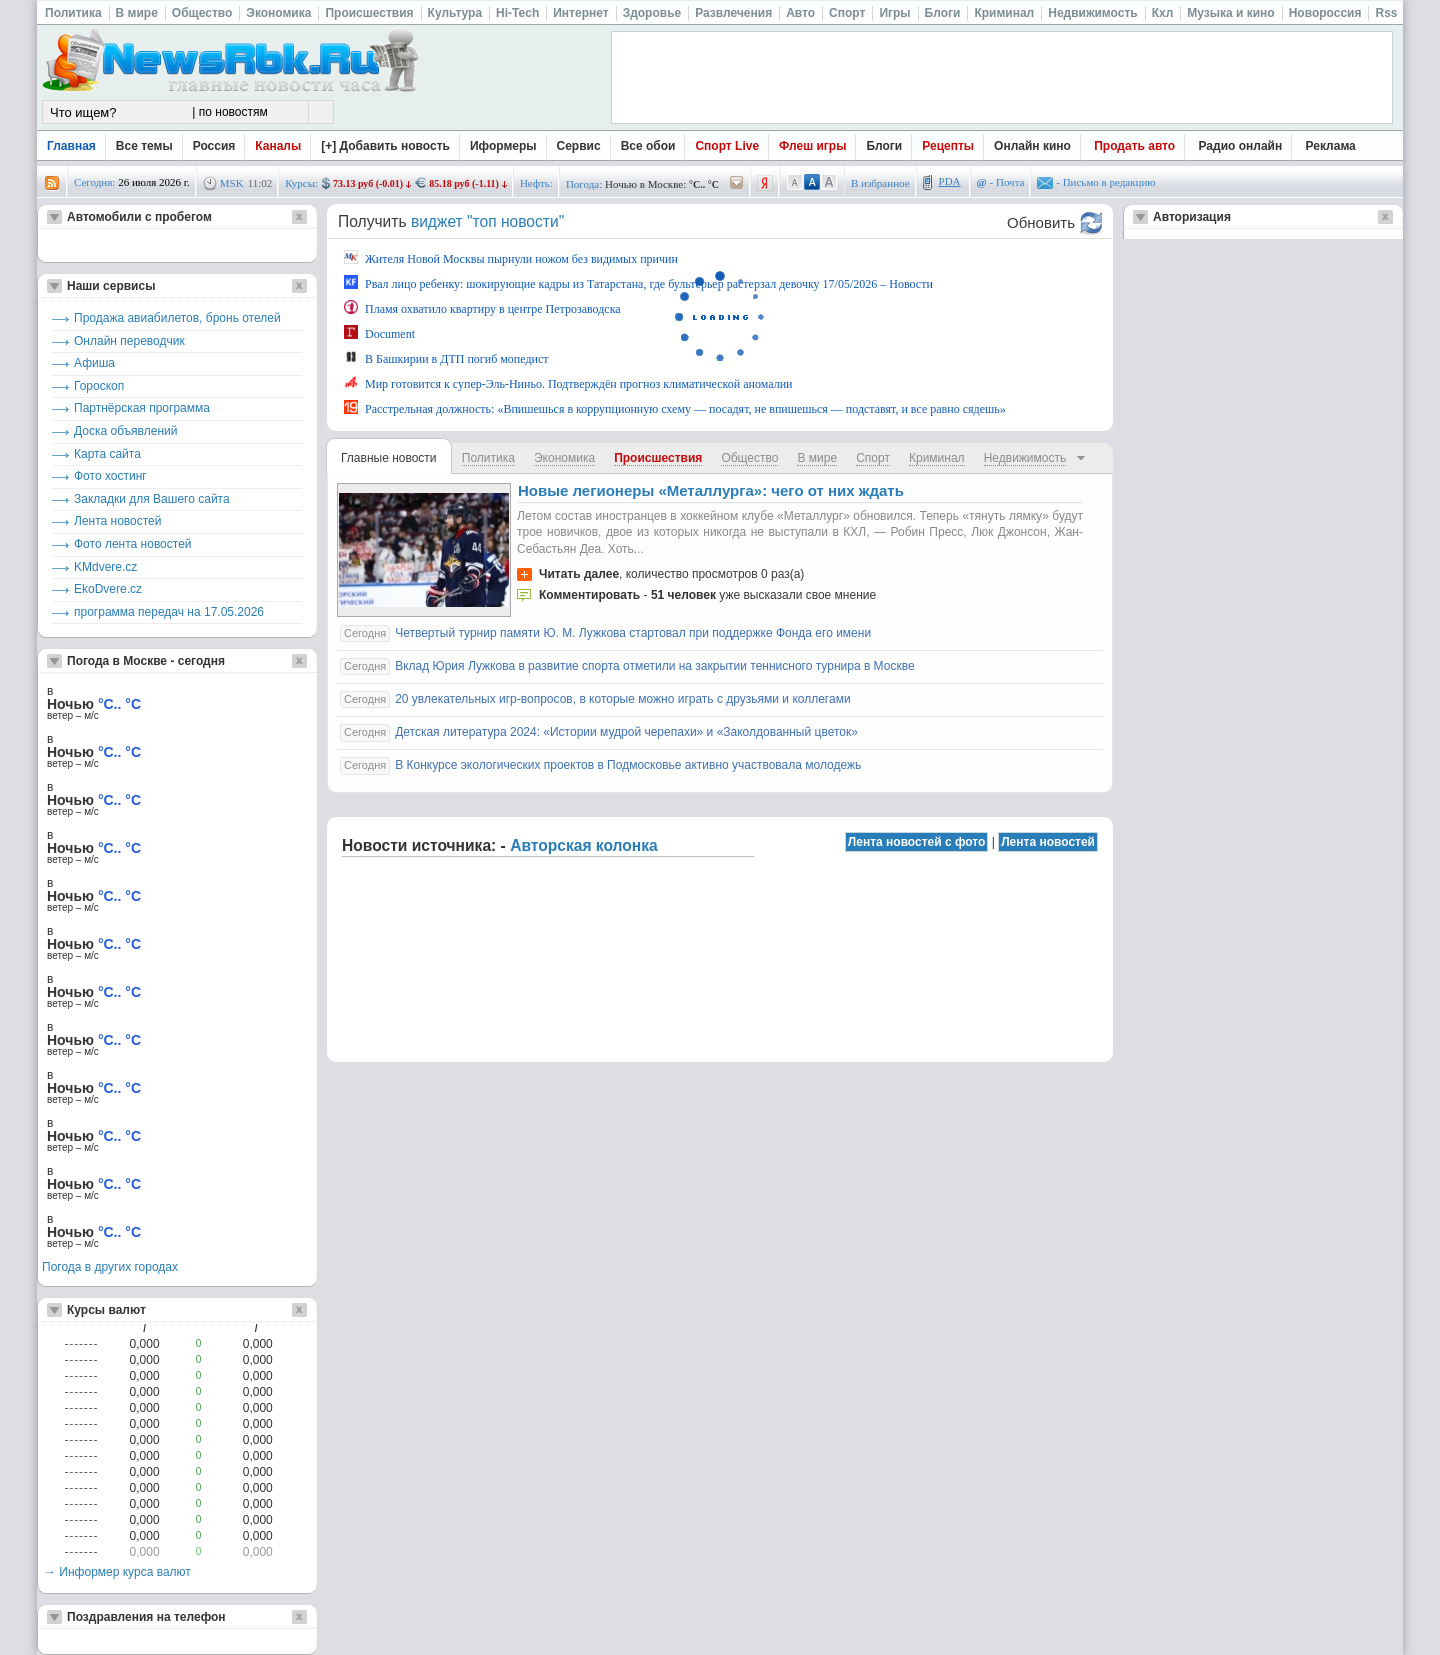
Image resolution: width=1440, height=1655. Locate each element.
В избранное (880, 183)
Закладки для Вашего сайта (152, 499)
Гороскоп (99, 386)
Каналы (278, 146)
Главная (71, 146)
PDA (950, 181)
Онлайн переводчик (129, 341)
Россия (214, 146)
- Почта (1001, 182)
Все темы (144, 146)
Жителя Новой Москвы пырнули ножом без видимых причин (511, 258)
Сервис (579, 146)
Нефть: (536, 183)
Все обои (648, 146)
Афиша (94, 363)
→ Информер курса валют (117, 1572)
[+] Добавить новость (385, 146)
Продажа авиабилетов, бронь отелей (177, 318)
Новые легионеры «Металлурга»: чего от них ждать (711, 490)
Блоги (884, 146)
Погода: (584, 184)
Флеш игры (812, 146)
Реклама (1331, 146)
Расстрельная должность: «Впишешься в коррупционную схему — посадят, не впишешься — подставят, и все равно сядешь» (675, 408)
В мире (817, 458)
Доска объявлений (125, 431)
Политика (488, 458)
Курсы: (301, 183)
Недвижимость (1025, 458)
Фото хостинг (110, 476)
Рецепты (948, 146)
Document (379, 333)
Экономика (564, 458)
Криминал (937, 458)
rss (52, 183)
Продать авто (1134, 146)
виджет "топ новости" (487, 221)
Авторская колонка (584, 845)
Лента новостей (118, 521)
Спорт (873, 458)
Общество (749, 458)
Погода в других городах (110, 1267)
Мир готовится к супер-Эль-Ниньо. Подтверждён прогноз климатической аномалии (568, 383)
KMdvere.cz (105, 567)
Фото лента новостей (133, 544)
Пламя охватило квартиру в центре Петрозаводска (482, 308)
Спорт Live (727, 146)
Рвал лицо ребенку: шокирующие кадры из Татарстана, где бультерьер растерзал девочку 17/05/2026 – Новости (638, 283)
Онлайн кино (1032, 146)
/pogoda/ (737, 183)
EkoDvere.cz (108, 589)
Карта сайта (107, 454)
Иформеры (503, 146)
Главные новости (389, 458)
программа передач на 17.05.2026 (169, 612)
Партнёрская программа (142, 408)
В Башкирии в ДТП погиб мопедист (446, 358)
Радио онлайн (1241, 146)
